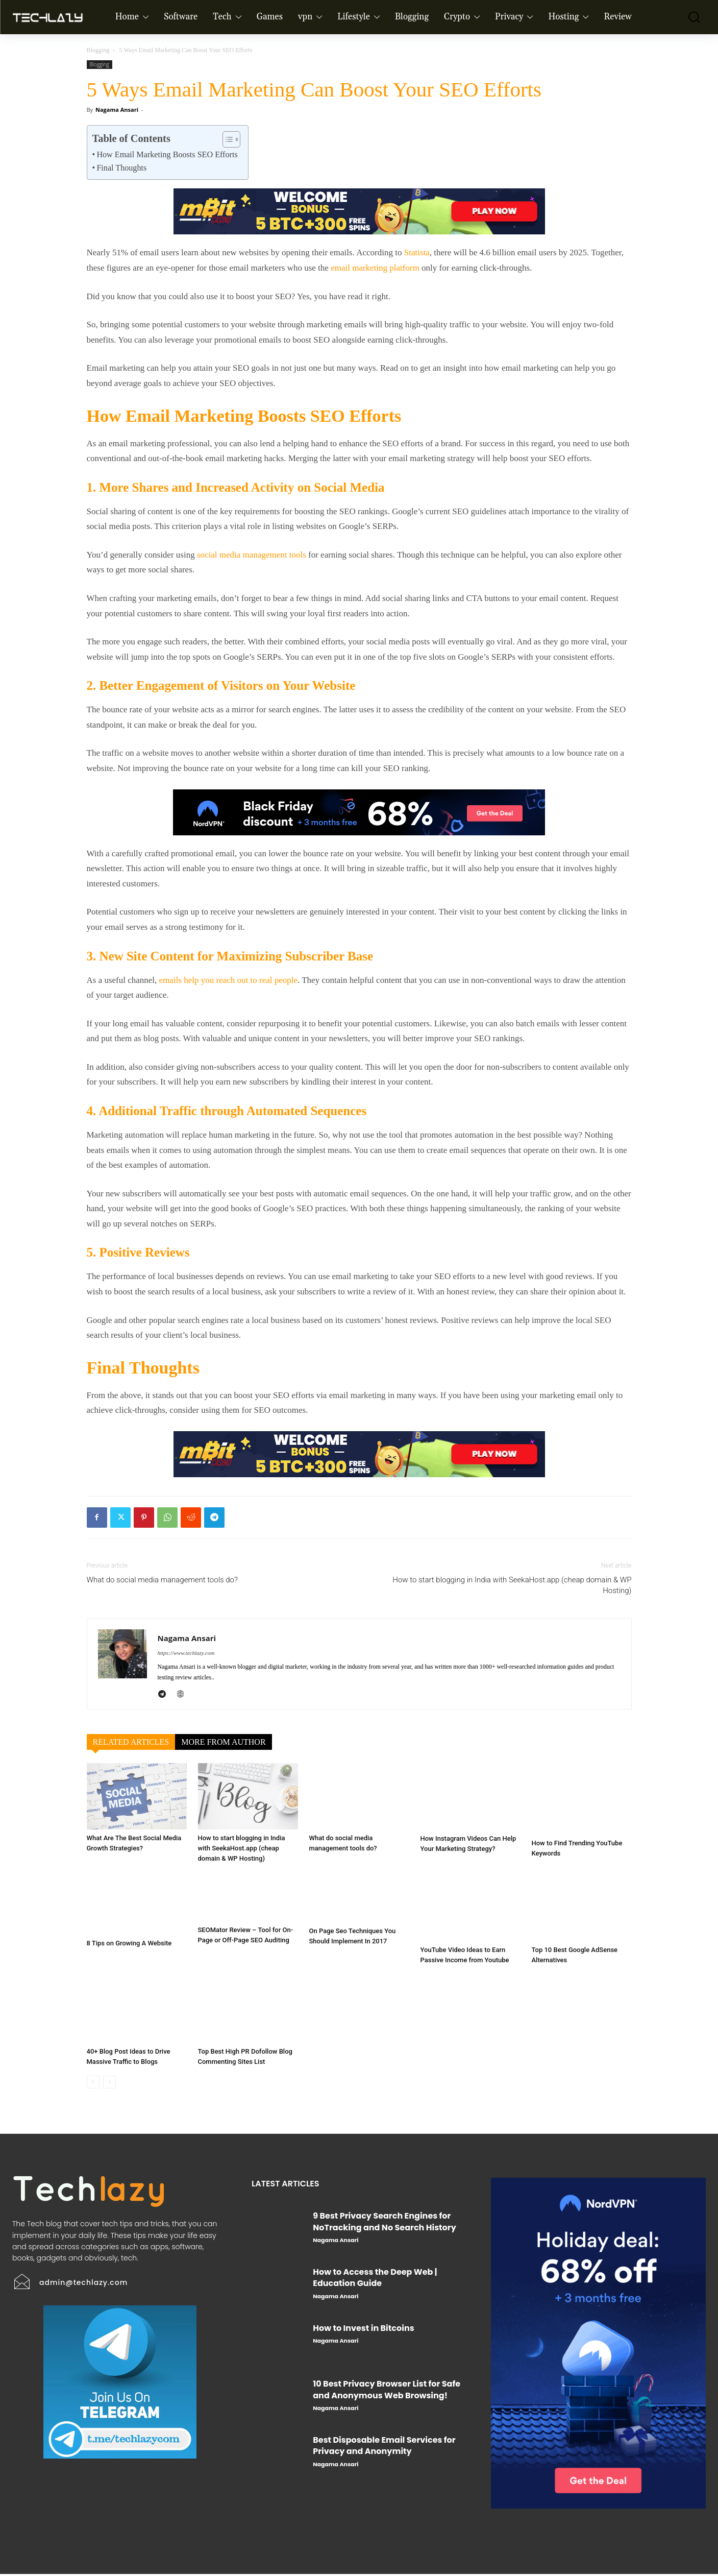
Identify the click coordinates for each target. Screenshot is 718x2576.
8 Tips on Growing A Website (129, 1952)
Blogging (98, 50)
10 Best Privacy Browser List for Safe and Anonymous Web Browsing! (386, 2391)
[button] (687, 17)
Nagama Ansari (116, 109)
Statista (417, 252)
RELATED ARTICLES (131, 1742)
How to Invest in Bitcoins (363, 2330)
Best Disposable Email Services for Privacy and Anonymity (384, 2447)
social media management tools (251, 555)
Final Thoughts (121, 167)
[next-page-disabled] (109, 2084)
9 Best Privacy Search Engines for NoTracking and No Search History (384, 2223)
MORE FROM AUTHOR (223, 1742)
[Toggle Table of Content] (226, 139)
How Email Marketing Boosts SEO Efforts (166, 154)
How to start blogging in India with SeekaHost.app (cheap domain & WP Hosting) (511, 1585)
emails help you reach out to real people (228, 980)
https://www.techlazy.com (186, 1653)
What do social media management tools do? (162, 1579)
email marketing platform (375, 268)
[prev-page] (93, 2084)
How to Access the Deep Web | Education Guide (375, 2279)
